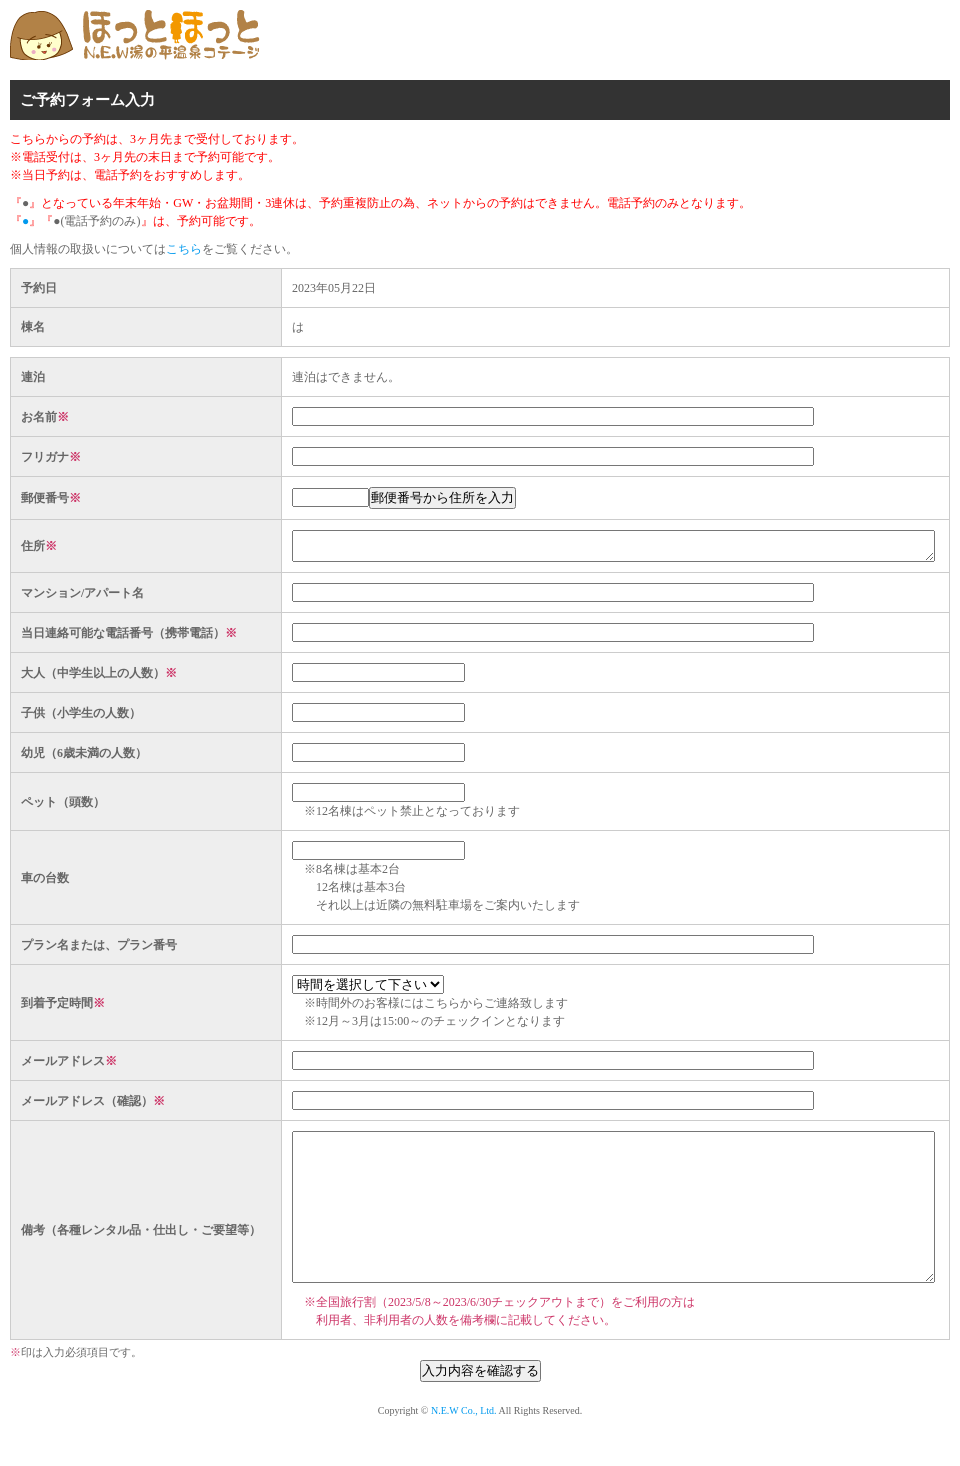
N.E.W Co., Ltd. (464, 1446)
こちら (184, 249)
